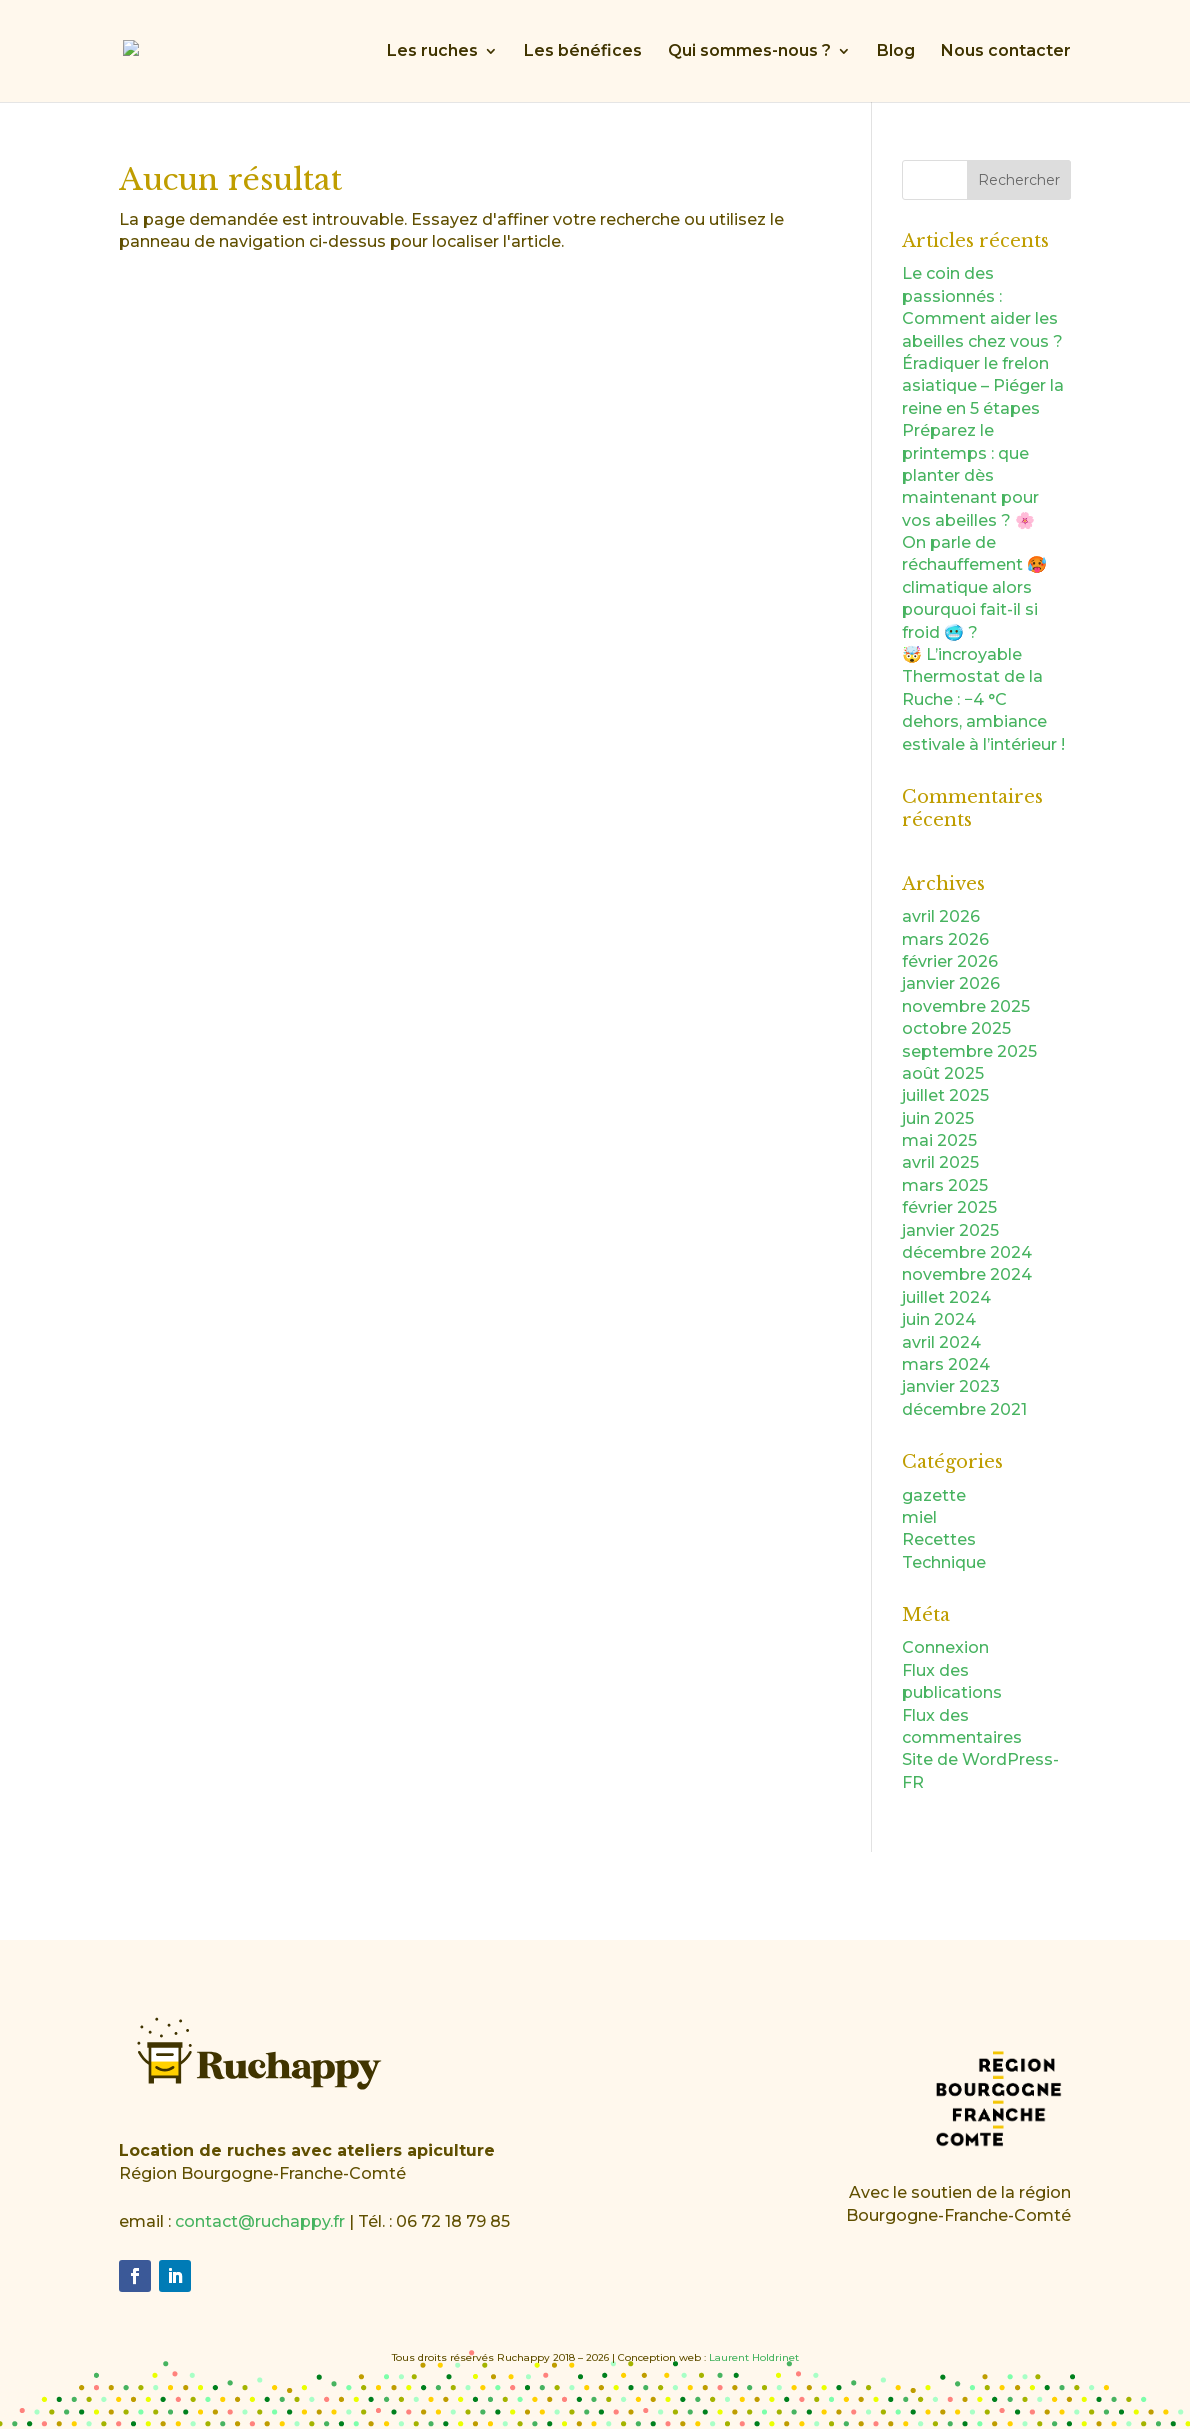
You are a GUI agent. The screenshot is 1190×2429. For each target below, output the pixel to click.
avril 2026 (941, 916)
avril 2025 (940, 1162)
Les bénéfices (583, 52)
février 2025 (949, 1207)
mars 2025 (945, 1185)
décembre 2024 (967, 1252)
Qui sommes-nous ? (749, 52)
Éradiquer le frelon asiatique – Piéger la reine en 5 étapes (983, 386)
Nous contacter (1006, 52)
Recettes (939, 1539)
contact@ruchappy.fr (260, 2221)
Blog (896, 52)
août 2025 (943, 1073)
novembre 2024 (967, 1274)
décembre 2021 (964, 1409)
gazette (934, 1495)
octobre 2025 (956, 1028)
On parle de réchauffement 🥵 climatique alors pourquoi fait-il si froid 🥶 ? (974, 587)
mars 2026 (945, 939)
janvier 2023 (951, 1386)
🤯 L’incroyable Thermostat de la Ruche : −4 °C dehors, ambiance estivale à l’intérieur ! (983, 699)
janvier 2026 (951, 983)
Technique (944, 1562)
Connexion (945, 1647)
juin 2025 (938, 1118)
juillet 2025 (945, 1095)
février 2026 (950, 961)
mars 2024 (946, 1364)
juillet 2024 (946, 1297)
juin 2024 (939, 1319)
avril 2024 (941, 1342)
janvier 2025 (950, 1230)
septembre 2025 (969, 1051)
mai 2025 (939, 1140)
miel (919, 1517)
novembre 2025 (966, 1006)
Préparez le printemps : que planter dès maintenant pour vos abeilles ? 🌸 (970, 475)
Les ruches (432, 52)
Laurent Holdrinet (754, 2357)
